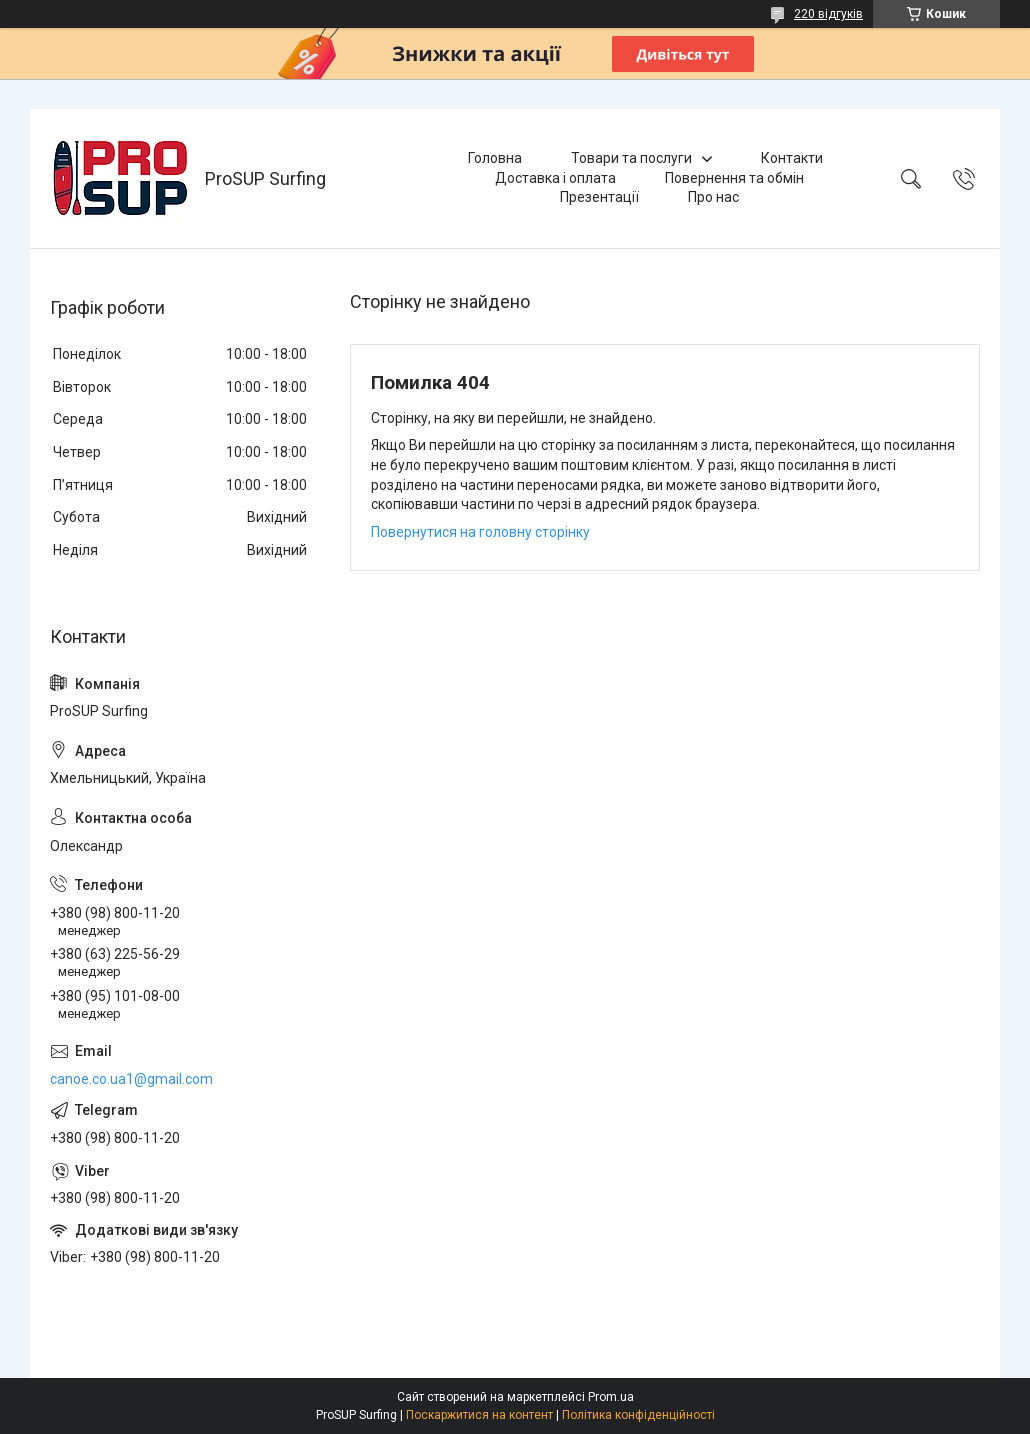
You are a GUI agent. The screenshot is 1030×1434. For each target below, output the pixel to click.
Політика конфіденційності (638, 1415)
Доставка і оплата (555, 178)
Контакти (792, 158)
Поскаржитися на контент (479, 1415)
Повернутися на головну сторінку (480, 532)
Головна (495, 158)
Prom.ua (611, 1397)
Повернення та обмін (734, 178)
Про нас (713, 197)
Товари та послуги (631, 158)
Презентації (599, 197)
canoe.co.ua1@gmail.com (131, 1079)
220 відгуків (828, 14)
